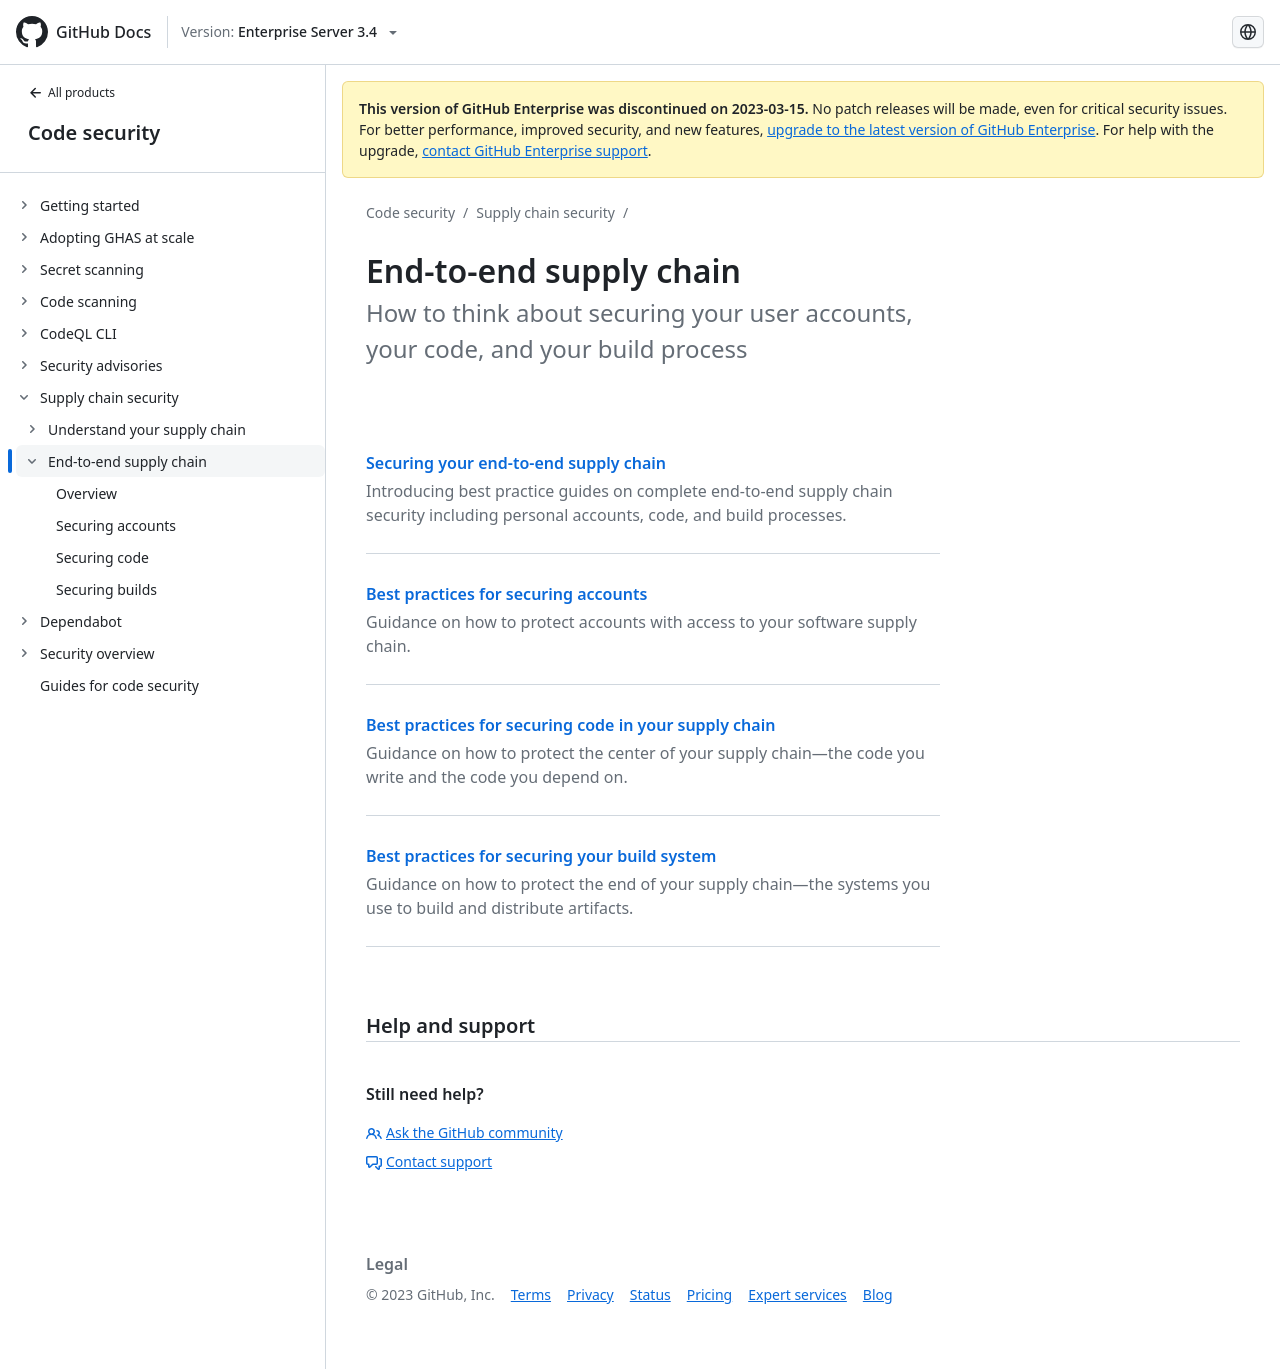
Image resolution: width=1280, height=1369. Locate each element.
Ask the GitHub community (464, 1132)
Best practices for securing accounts (506, 594)
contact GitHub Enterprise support (535, 150)
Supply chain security (545, 212)
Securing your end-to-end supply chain (516, 463)
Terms (531, 1294)
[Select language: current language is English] (1248, 32)
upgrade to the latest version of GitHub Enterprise (931, 129)
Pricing (709, 1294)
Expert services (797, 1294)
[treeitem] (170, 205)
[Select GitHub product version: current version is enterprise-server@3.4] (289, 32)
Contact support (429, 1161)
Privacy (590, 1294)
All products (71, 92)
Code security (94, 132)
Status (650, 1294)
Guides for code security (119, 685)
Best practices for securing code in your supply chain (570, 725)
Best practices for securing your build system (541, 856)
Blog (878, 1294)
